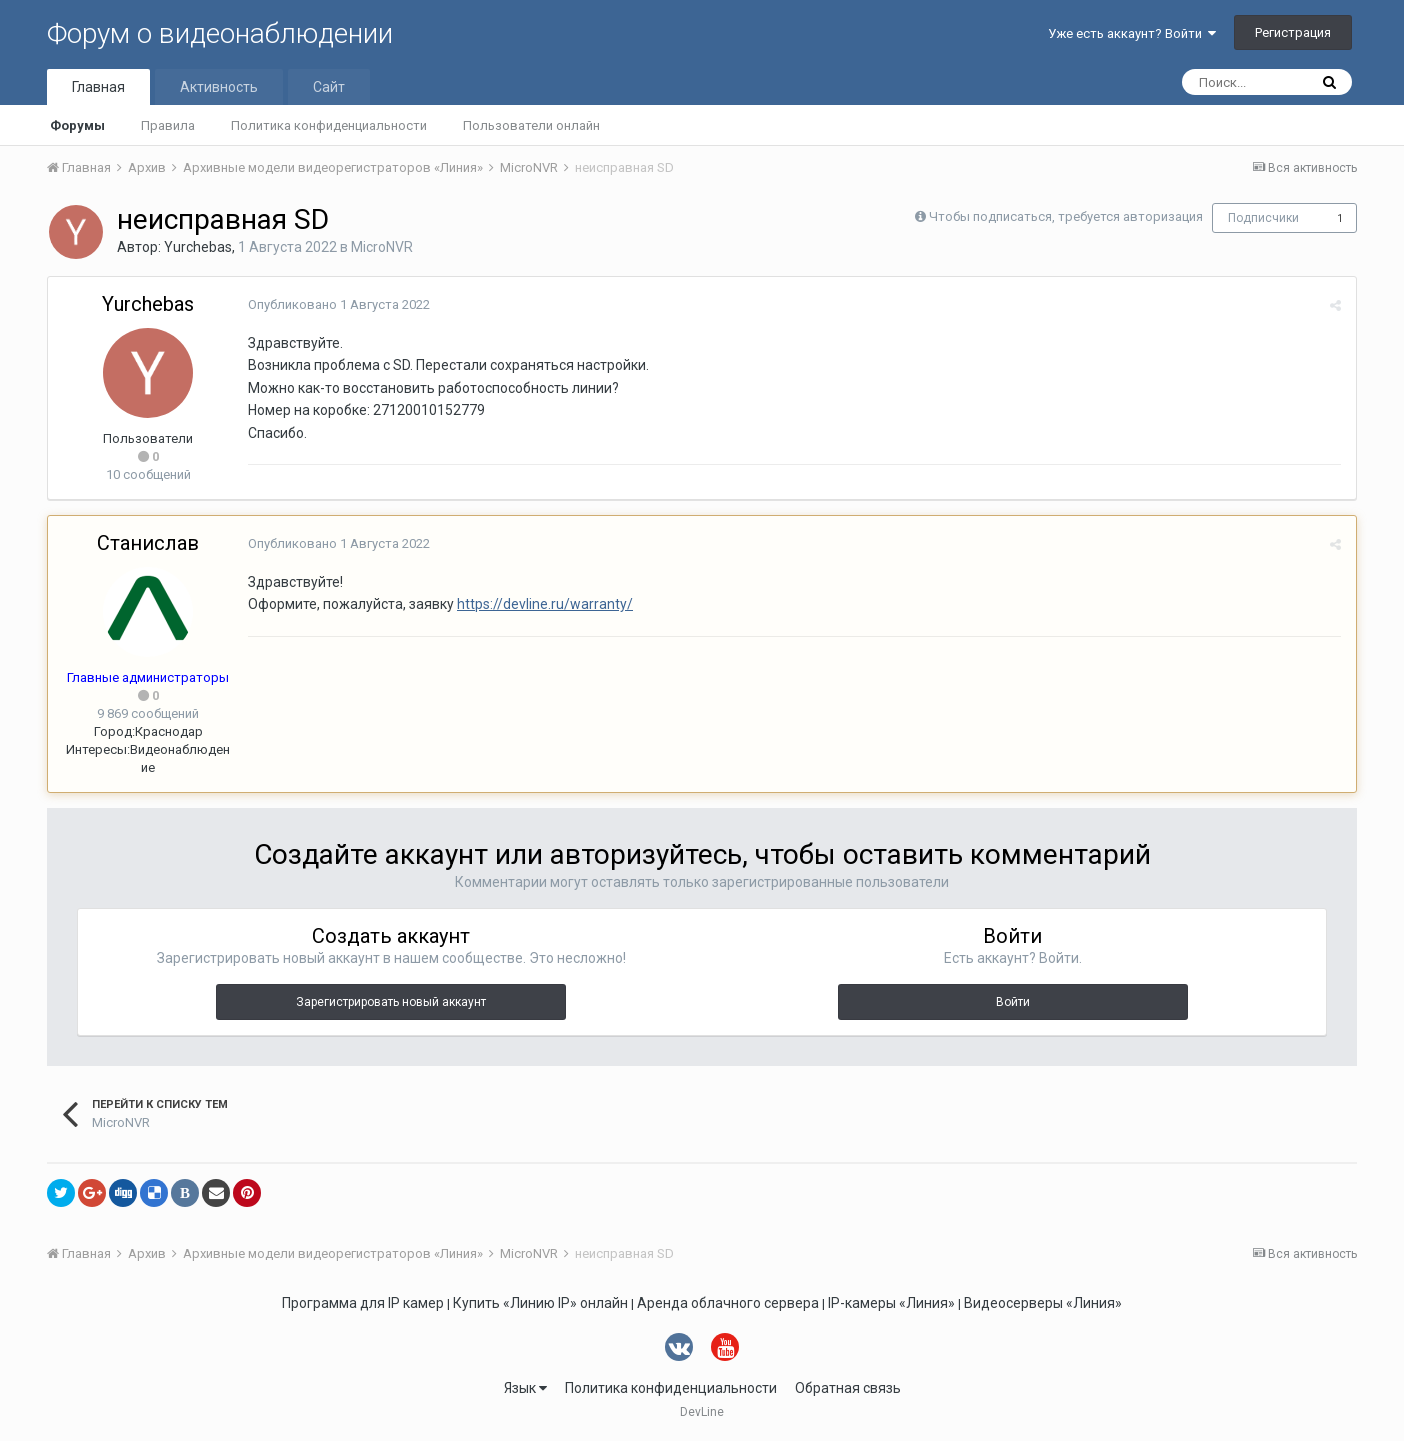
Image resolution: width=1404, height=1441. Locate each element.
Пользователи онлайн (531, 125)
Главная (98, 87)
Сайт (329, 87)
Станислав (148, 543)
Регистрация (1293, 32)
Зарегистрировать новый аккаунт (391, 1002)
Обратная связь (848, 1388)
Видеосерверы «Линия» (1043, 1303)
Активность (219, 87)
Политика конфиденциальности (329, 125)
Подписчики (1263, 218)
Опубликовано (339, 304)
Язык (525, 1388)
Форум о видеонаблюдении (220, 33)
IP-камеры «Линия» (891, 1303)
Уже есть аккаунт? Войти (1132, 33)
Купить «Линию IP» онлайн (540, 1303)
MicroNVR (382, 247)
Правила (168, 125)
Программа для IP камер (363, 1303)
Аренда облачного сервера (728, 1303)
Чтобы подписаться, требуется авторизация (1066, 216)
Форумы (77, 125)
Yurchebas (198, 247)
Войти (1013, 1002)
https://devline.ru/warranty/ (545, 604)
